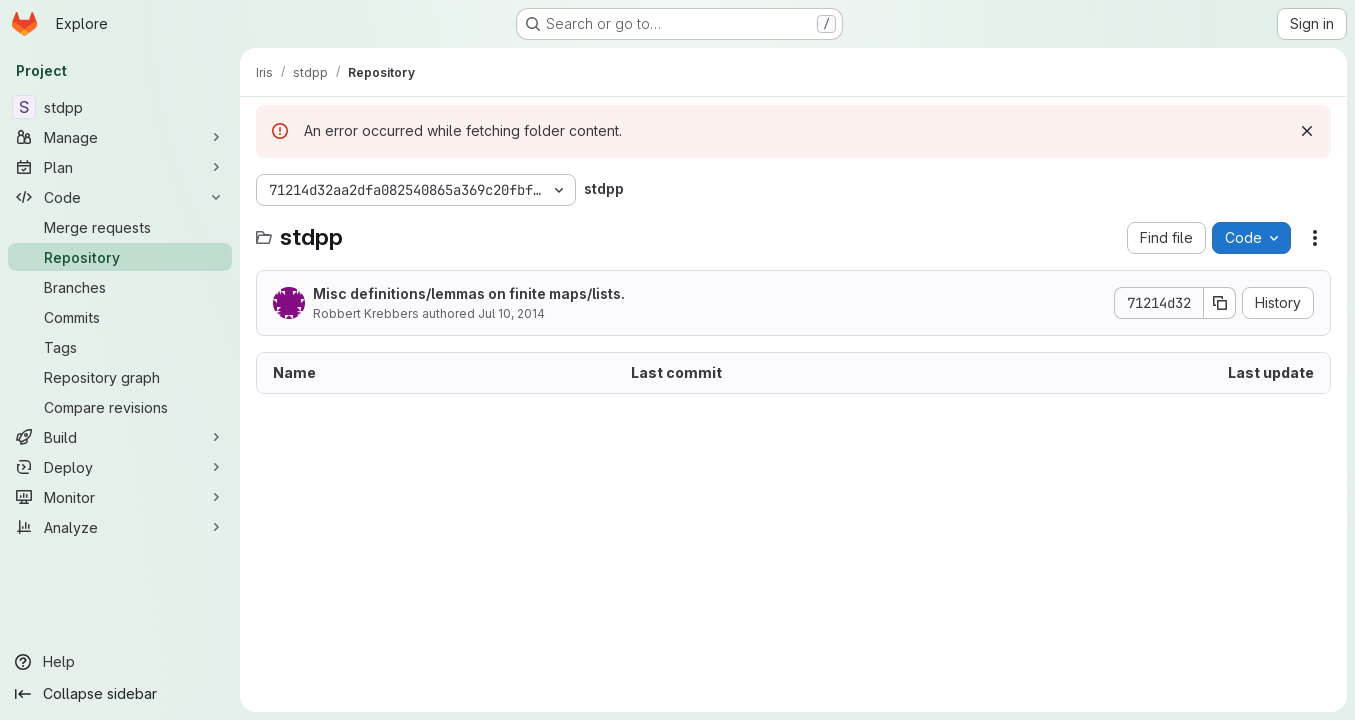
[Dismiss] (1307, 131)
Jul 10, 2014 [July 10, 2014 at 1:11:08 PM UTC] (511, 313)
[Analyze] (120, 527)
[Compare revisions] (120, 407)
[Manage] (120, 137)
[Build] (120, 437)
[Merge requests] (120, 227)
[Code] (120, 197)
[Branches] (120, 287)
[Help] (120, 662)
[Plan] (120, 167)
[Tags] (120, 347)
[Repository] (120, 257)
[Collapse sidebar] (120, 694)
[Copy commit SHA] (1220, 303)
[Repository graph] (120, 377)
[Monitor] (120, 497)
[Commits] (120, 317)
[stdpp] (120, 107)
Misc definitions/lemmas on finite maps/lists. (469, 293)
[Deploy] (120, 467)
